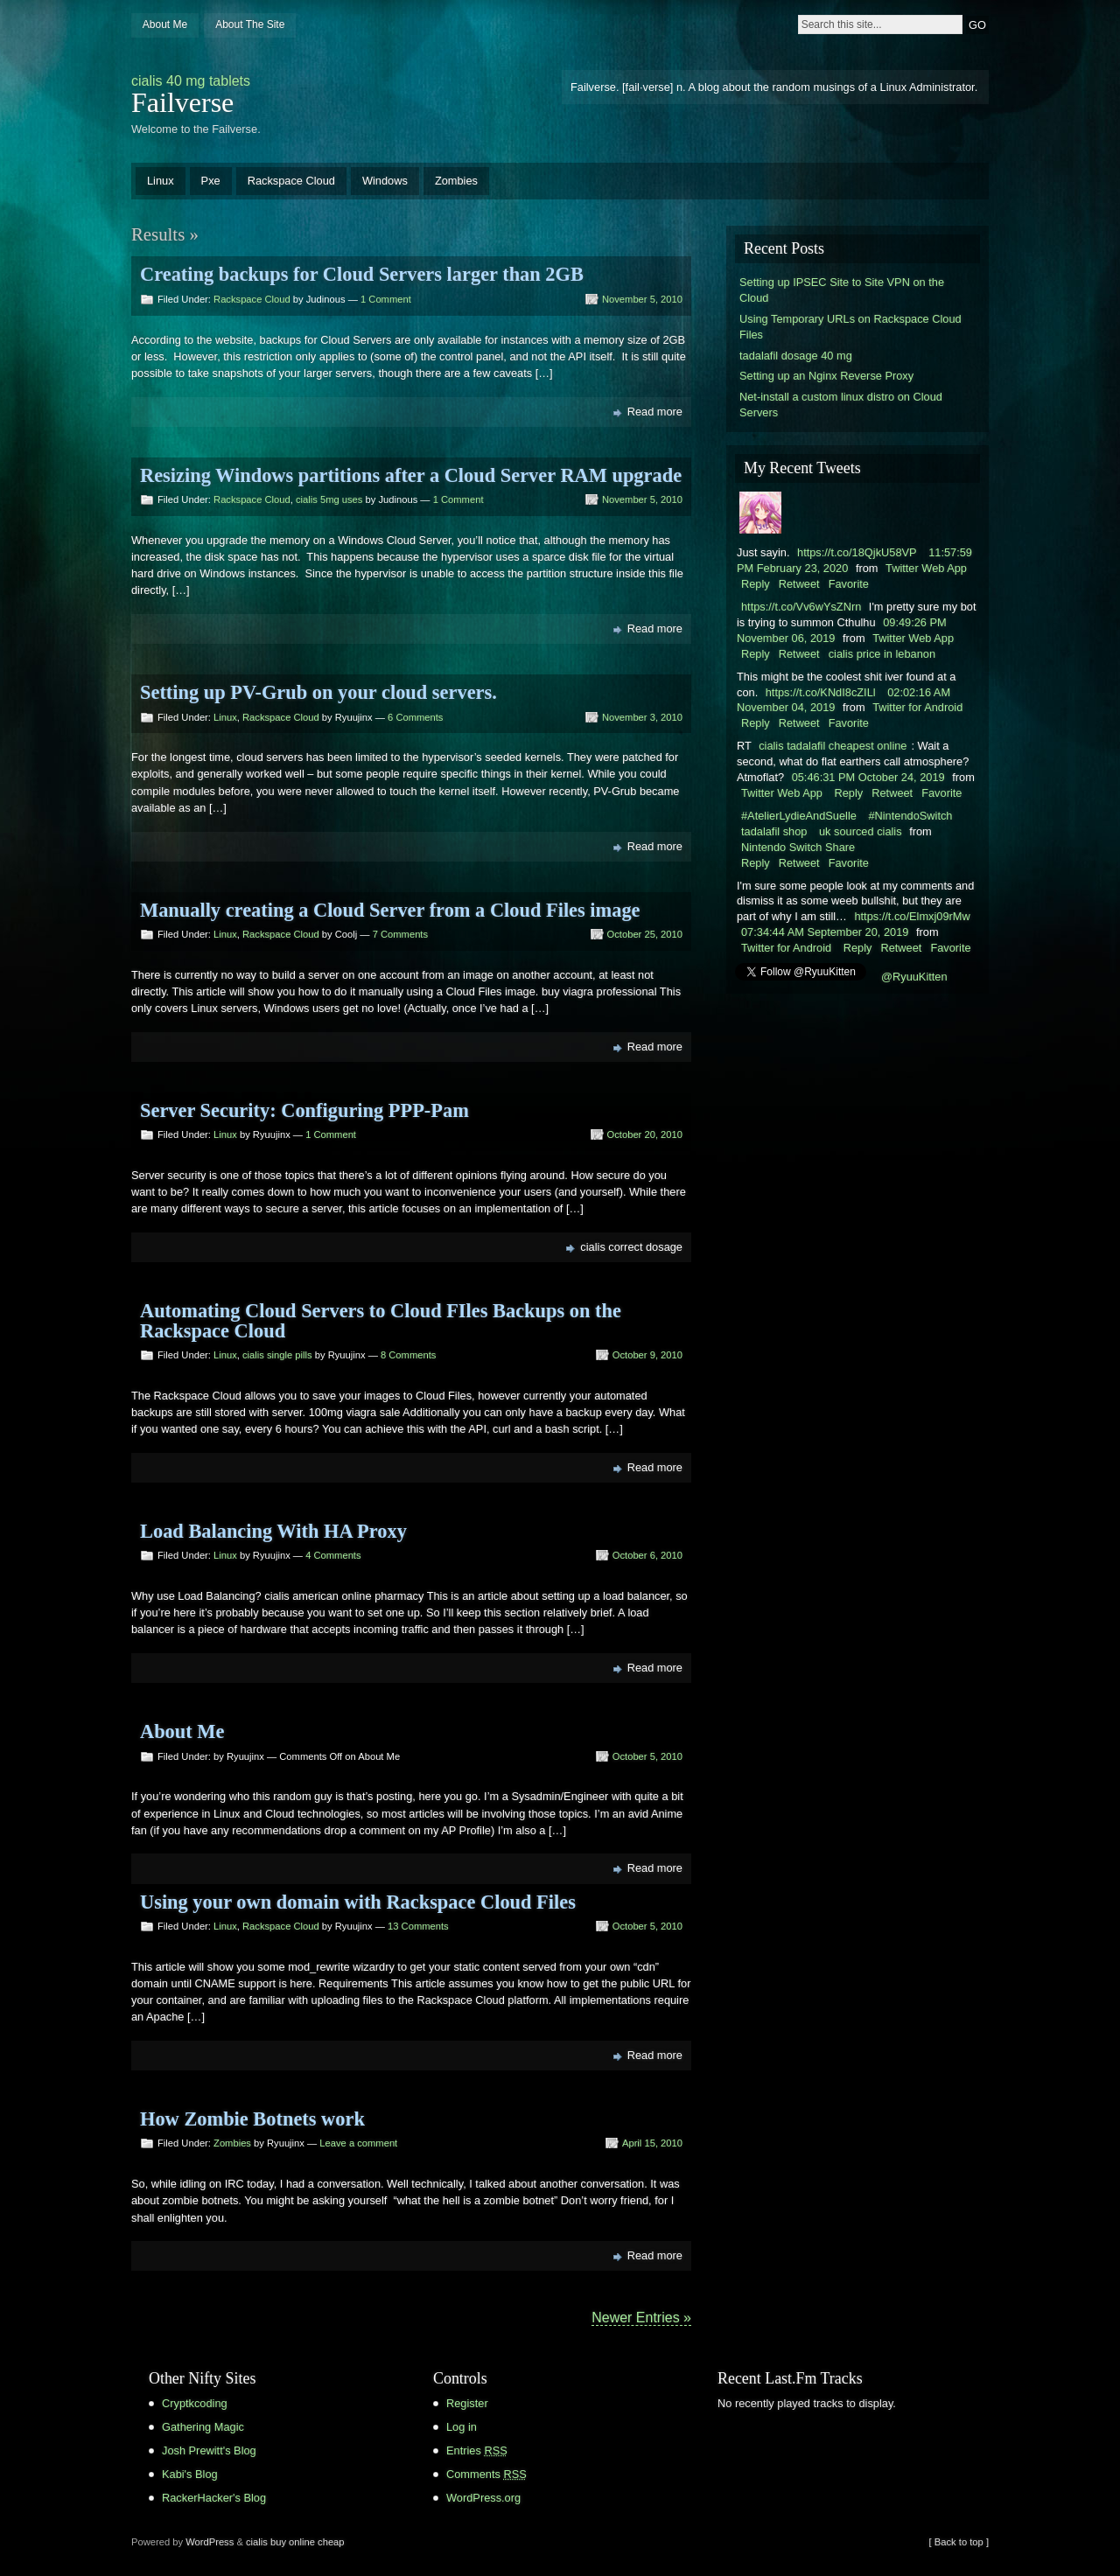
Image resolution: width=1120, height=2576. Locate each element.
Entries (477, 2450)
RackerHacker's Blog (214, 2497)
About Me (165, 24)
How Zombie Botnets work (252, 2119)
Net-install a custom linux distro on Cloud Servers (840, 404)
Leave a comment (358, 2143)
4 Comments (332, 1555)
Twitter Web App (926, 568)
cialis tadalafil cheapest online (832, 745)
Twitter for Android (917, 707)
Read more (654, 411)
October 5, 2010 (647, 1756)
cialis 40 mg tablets (190, 80)
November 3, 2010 (642, 717)
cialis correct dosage (631, 1246)
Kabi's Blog (190, 2474)
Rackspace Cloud (291, 180)
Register (467, 2403)
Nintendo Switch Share (798, 847)
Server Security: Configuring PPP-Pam (304, 1110)
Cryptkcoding (195, 2403)
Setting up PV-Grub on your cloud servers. (318, 692)
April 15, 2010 (652, 2143)
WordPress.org (483, 2497)
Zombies (456, 180)
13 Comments (418, 1926)
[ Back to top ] (959, 2542)
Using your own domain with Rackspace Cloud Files (358, 1902)
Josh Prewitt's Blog (209, 2450)
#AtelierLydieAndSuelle (799, 815)
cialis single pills (277, 1355)
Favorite (849, 583)
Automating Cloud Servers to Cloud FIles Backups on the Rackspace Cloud (380, 1320)
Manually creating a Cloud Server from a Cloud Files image (390, 910)
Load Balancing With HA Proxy (273, 1531)
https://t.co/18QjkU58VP (857, 552)
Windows (385, 180)
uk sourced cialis (860, 831)
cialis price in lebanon (882, 653)
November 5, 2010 (642, 299)
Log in (461, 2426)
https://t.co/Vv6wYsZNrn (801, 606)
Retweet (799, 583)
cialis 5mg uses (329, 499)
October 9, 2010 (647, 1355)
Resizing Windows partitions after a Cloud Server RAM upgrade (411, 475)
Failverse (182, 102)
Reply (755, 583)
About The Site (249, 24)
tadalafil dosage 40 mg (795, 355)
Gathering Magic (203, 2426)
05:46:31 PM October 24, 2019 (868, 777)
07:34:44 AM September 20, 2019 (824, 932)
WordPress (210, 2542)
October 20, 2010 (644, 1134)
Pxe (210, 180)
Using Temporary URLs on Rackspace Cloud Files (850, 326)
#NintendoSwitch (910, 815)
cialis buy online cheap (295, 2542)
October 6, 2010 (647, 1555)
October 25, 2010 (644, 934)
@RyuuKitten (914, 976)
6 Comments (415, 717)
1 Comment (385, 299)
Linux (160, 180)
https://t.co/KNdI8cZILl (821, 692)
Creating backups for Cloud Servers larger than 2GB (362, 274)
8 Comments (408, 1355)
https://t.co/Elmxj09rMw (912, 916)
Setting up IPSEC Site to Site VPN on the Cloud (841, 290)
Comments (486, 2474)
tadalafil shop (774, 831)
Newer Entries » (641, 2317)
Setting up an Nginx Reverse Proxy (826, 375)
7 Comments (400, 934)
